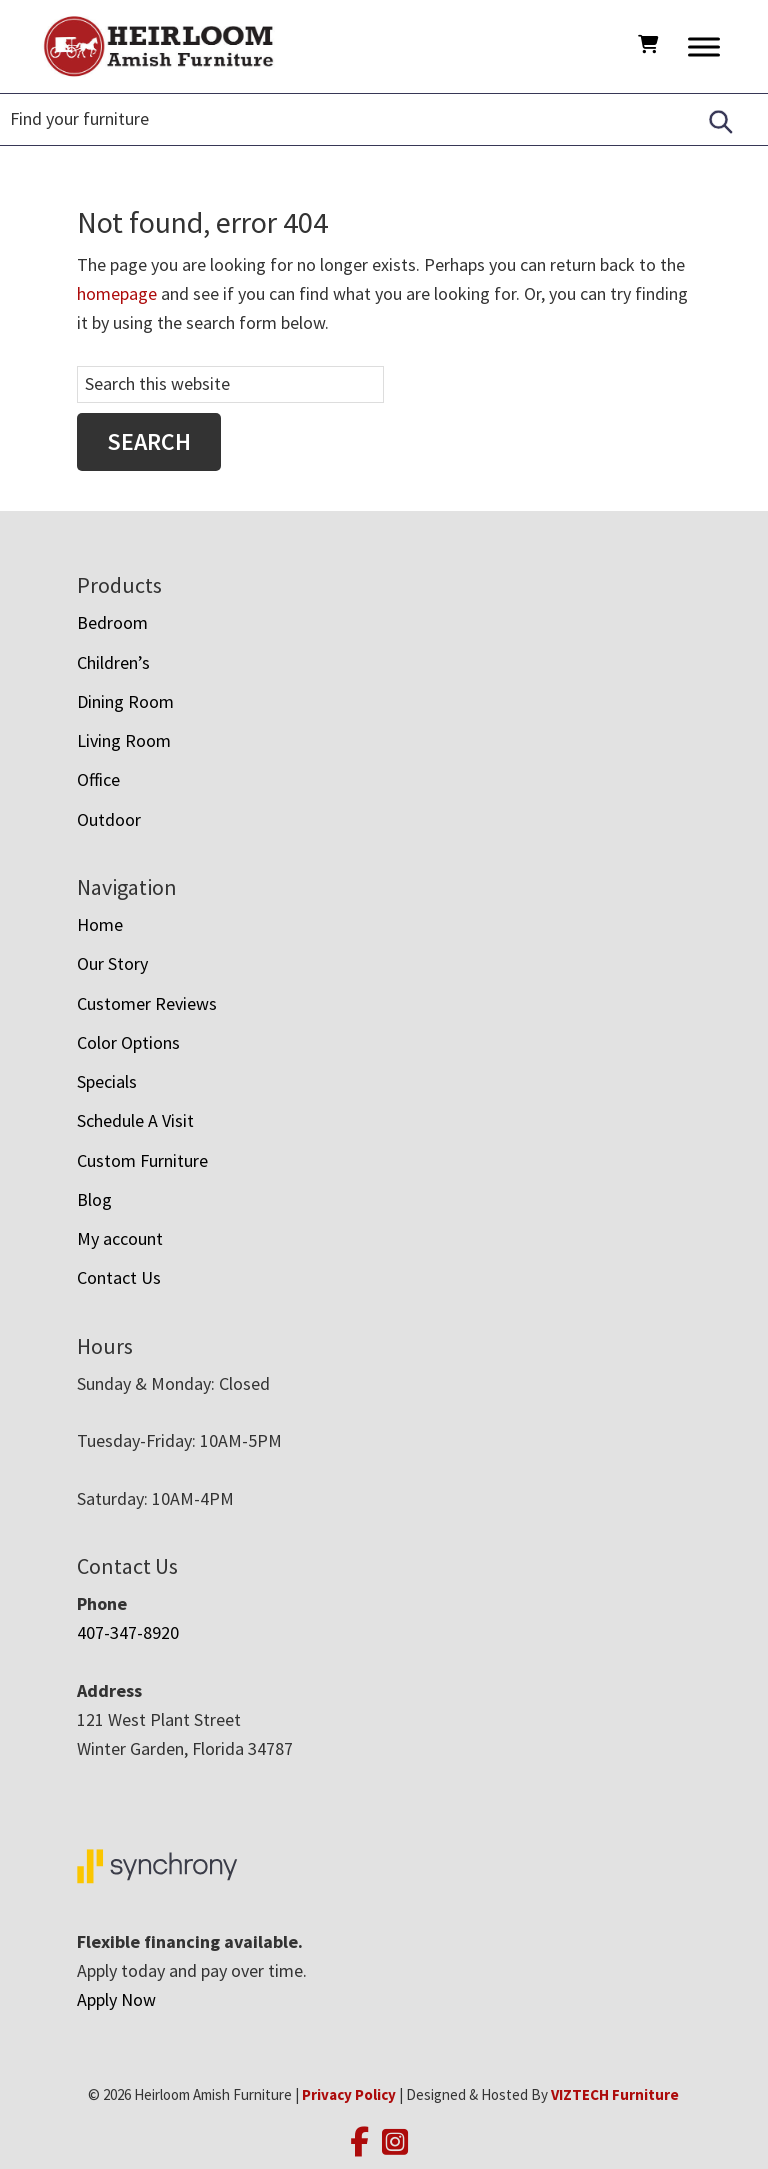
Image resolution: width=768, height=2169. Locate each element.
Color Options (128, 1042)
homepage (117, 293)
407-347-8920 (128, 1632)
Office (98, 779)
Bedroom (112, 622)
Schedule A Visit (135, 1120)
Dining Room (125, 701)
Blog (94, 1199)
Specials (107, 1081)
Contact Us (119, 1277)
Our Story (112, 963)
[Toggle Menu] (704, 46)
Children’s (113, 662)
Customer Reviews (147, 1003)
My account (120, 1238)
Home (100, 924)
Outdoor (109, 819)
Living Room (124, 740)
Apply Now (116, 1999)
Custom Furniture (142, 1160)
